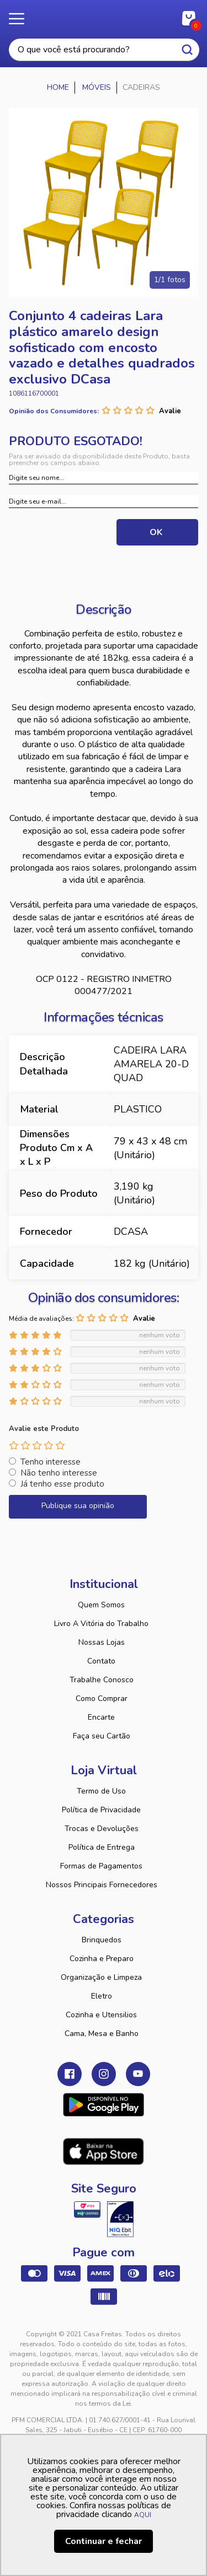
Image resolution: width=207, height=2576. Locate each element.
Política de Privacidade (101, 1810)
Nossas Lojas (101, 1642)
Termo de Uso (101, 1791)
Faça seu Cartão (101, 1736)
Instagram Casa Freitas (104, 2074)
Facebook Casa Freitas (69, 2074)
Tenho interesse (50, 1461)
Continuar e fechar (103, 2541)
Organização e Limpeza (101, 1977)
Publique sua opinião (77, 1505)
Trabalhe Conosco (102, 1680)
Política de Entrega (101, 1847)
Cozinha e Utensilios (101, 2015)
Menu (22, 19)
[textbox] (104, 50)
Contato (101, 1661)
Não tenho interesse (58, 1472)
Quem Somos (101, 1605)
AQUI (142, 2514)
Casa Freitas (103, 15)
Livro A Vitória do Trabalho (101, 1623)
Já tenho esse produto (62, 1483)
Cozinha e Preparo (102, 1958)
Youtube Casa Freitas (138, 2074)
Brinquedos (101, 1940)
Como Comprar (102, 1698)
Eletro (101, 1996)
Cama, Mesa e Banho (102, 2033)
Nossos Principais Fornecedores (101, 1885)
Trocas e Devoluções (102, 1828)
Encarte (101, 1717)
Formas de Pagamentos (101, 1866)
